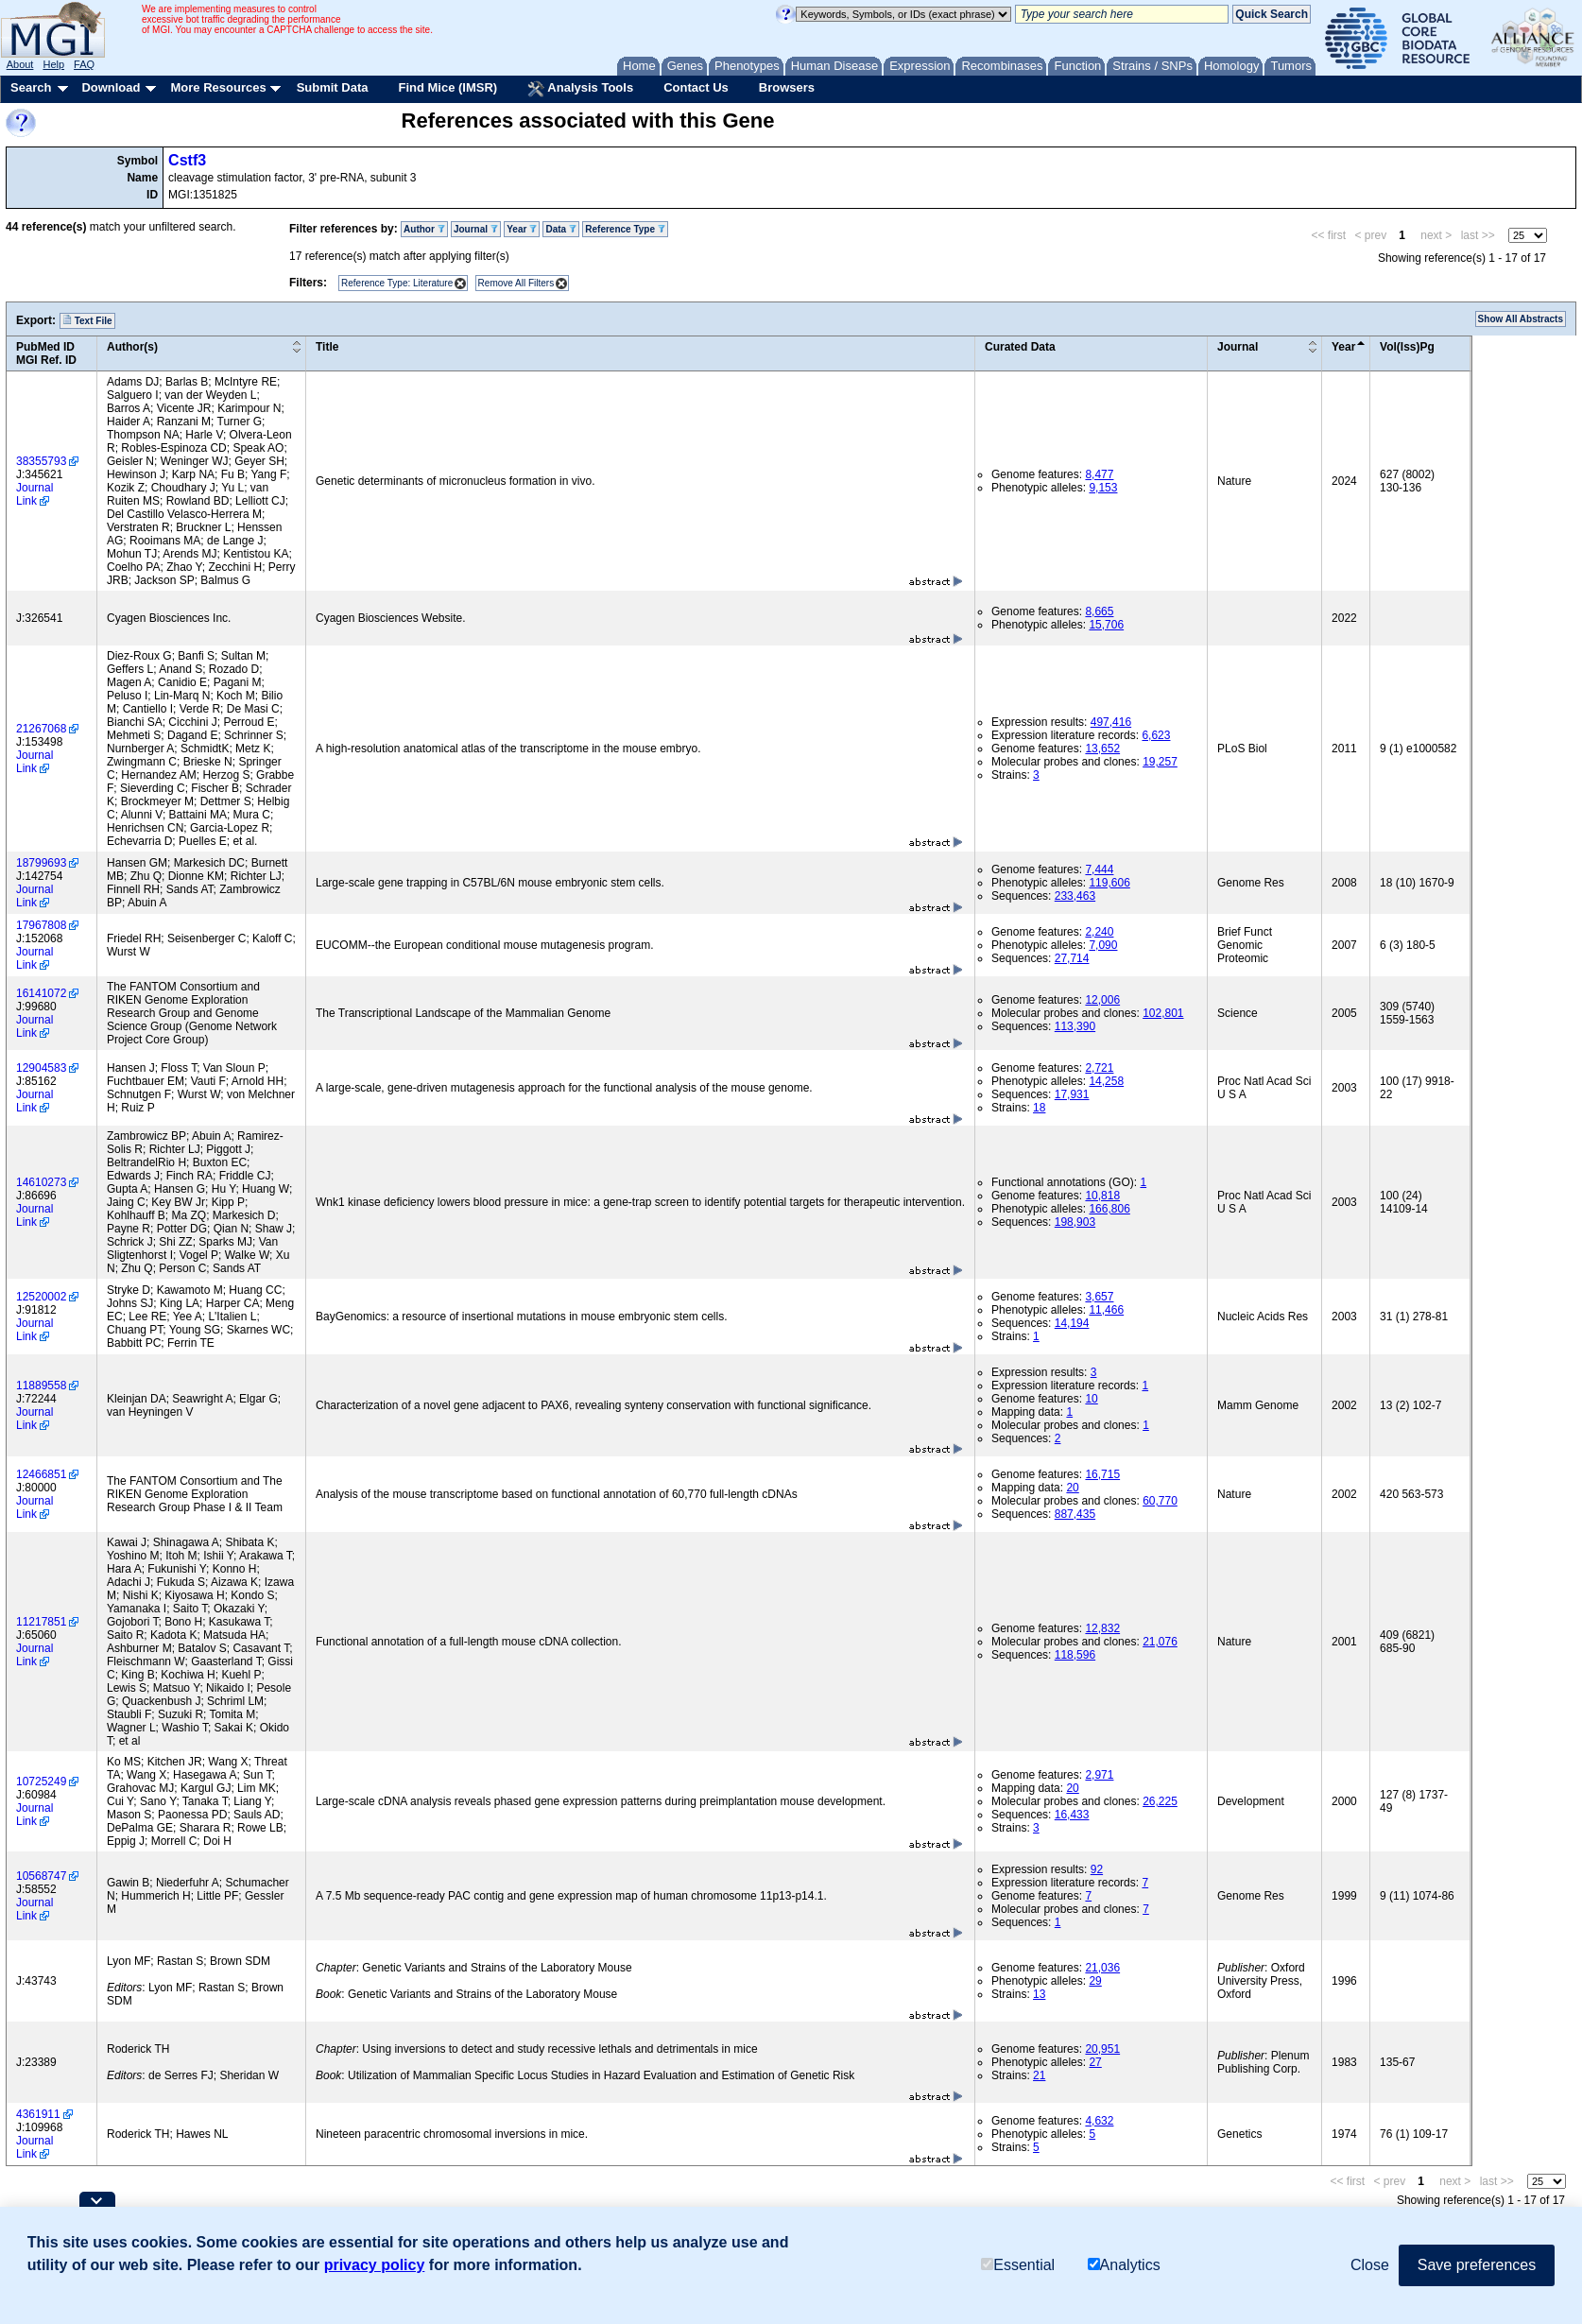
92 (1097, 1869)
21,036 (1102, 1967)
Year (522, 229)
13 (1039, 1994)
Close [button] (1369, 2265)
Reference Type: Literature (397, 283)
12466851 (41, 1474)
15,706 (1106, 624)
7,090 (1103, 945)
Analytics (1124, 2265)
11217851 (41, 1621)
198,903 (1075, 1222)
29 (1095, 1981)
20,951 (1102, 2049)
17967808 (41, 925)
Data (560, 229)
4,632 (1099, 2120)
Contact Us (696, 87)
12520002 (41, 1296)
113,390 (1075, 1026)
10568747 (41, 1876)
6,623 (1156, 735)
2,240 (1099, 931)
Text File (87, 320)
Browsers (787, 87)
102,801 (1163, 1013)
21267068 (41, 728)
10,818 (1102, 1195)
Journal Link (34, 494)
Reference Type (625, 229)
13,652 (1102, 748)
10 (1091, 1398)
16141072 (41, 993)
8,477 (1099, 474)
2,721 (1099, 1068)
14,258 (1106, 1081)
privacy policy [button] (374, 2265)
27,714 (1072, 958)
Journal (476, 229)
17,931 (1072, 1094)
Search (30, 87)
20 (1072, 1487)
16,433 (1072, 1814)
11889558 (41, 1385)
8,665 (1099, 611)
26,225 (1160, 1801)
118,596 (1075, 1654)
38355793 (41, 461)
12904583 (41, 1068)
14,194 (1072, 1323)
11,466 (1106, 1310)
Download (110, 87)
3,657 (1099, 1296)
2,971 (1099, 1775)
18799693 (41, 862)
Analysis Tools (580, 88)
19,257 (1160, 761)
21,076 (1160, 1641)
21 (1039, 2075)
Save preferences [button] (1477, 2265)
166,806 (1109, 1208)
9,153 (1103, 487)
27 (1095, 2062)
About (20, 64)
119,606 (1109, 882)
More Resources (218, 87)
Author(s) (132, 346)
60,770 (1160, 1500)
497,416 (1111, 722)
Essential (1018, 2265)
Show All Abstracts (1520, 319)
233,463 (1075, 896)
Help (53, 64)
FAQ (84, 64)
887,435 (1075, 1514)
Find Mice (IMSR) (447, 87)
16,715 (1102, 1474)
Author (424, 229)
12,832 (1102, 1628)
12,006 (1102, 1000)
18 (1039, 1107)
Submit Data (333, 87)
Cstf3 (187, 160)
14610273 (41, 1182)
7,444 (1099, 869)
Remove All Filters (516, 283)
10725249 (41, 1781)
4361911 (38, 2114)
